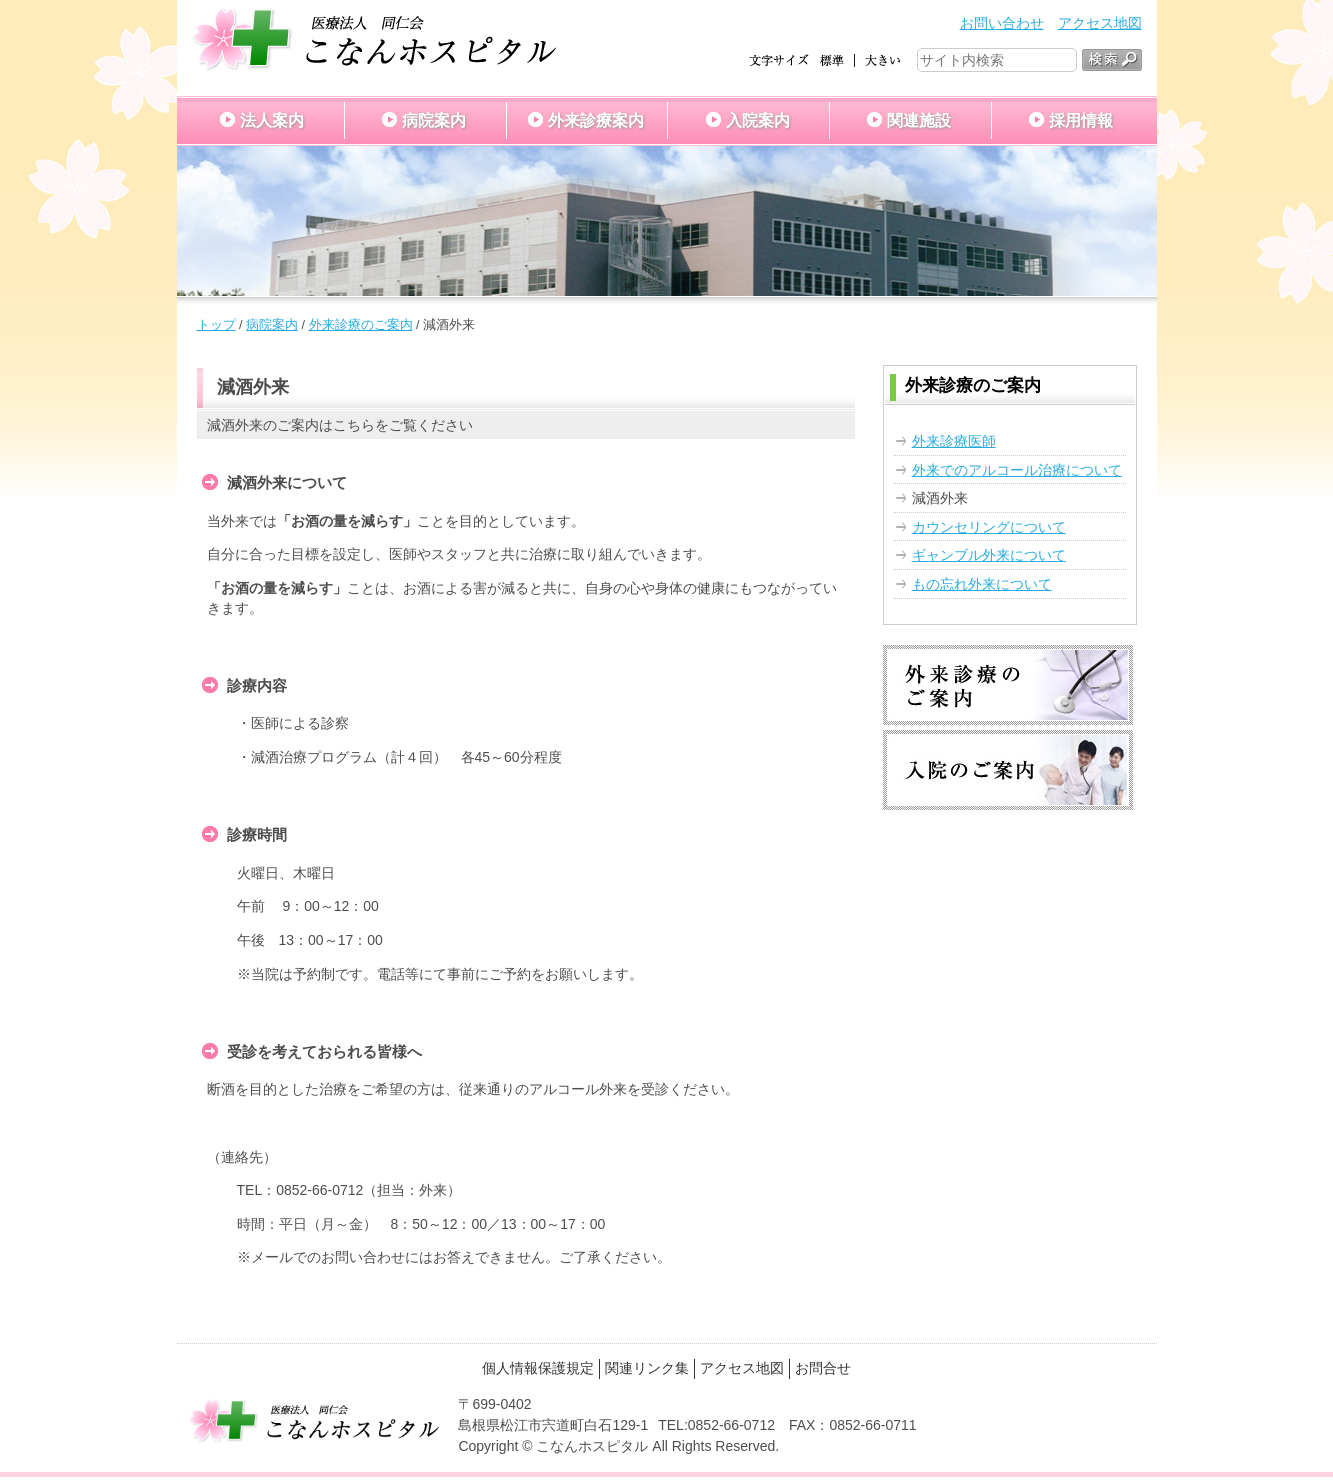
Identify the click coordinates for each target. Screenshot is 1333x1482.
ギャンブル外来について (989, 555)
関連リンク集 (647, 1368)
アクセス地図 (1100, 23)
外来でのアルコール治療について (1017, 470)
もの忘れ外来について (982, 584)
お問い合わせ (1002, 23)
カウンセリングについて (989, 527)
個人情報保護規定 (538, 1368)
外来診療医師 (954, 441)
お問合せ (823, 1368)
